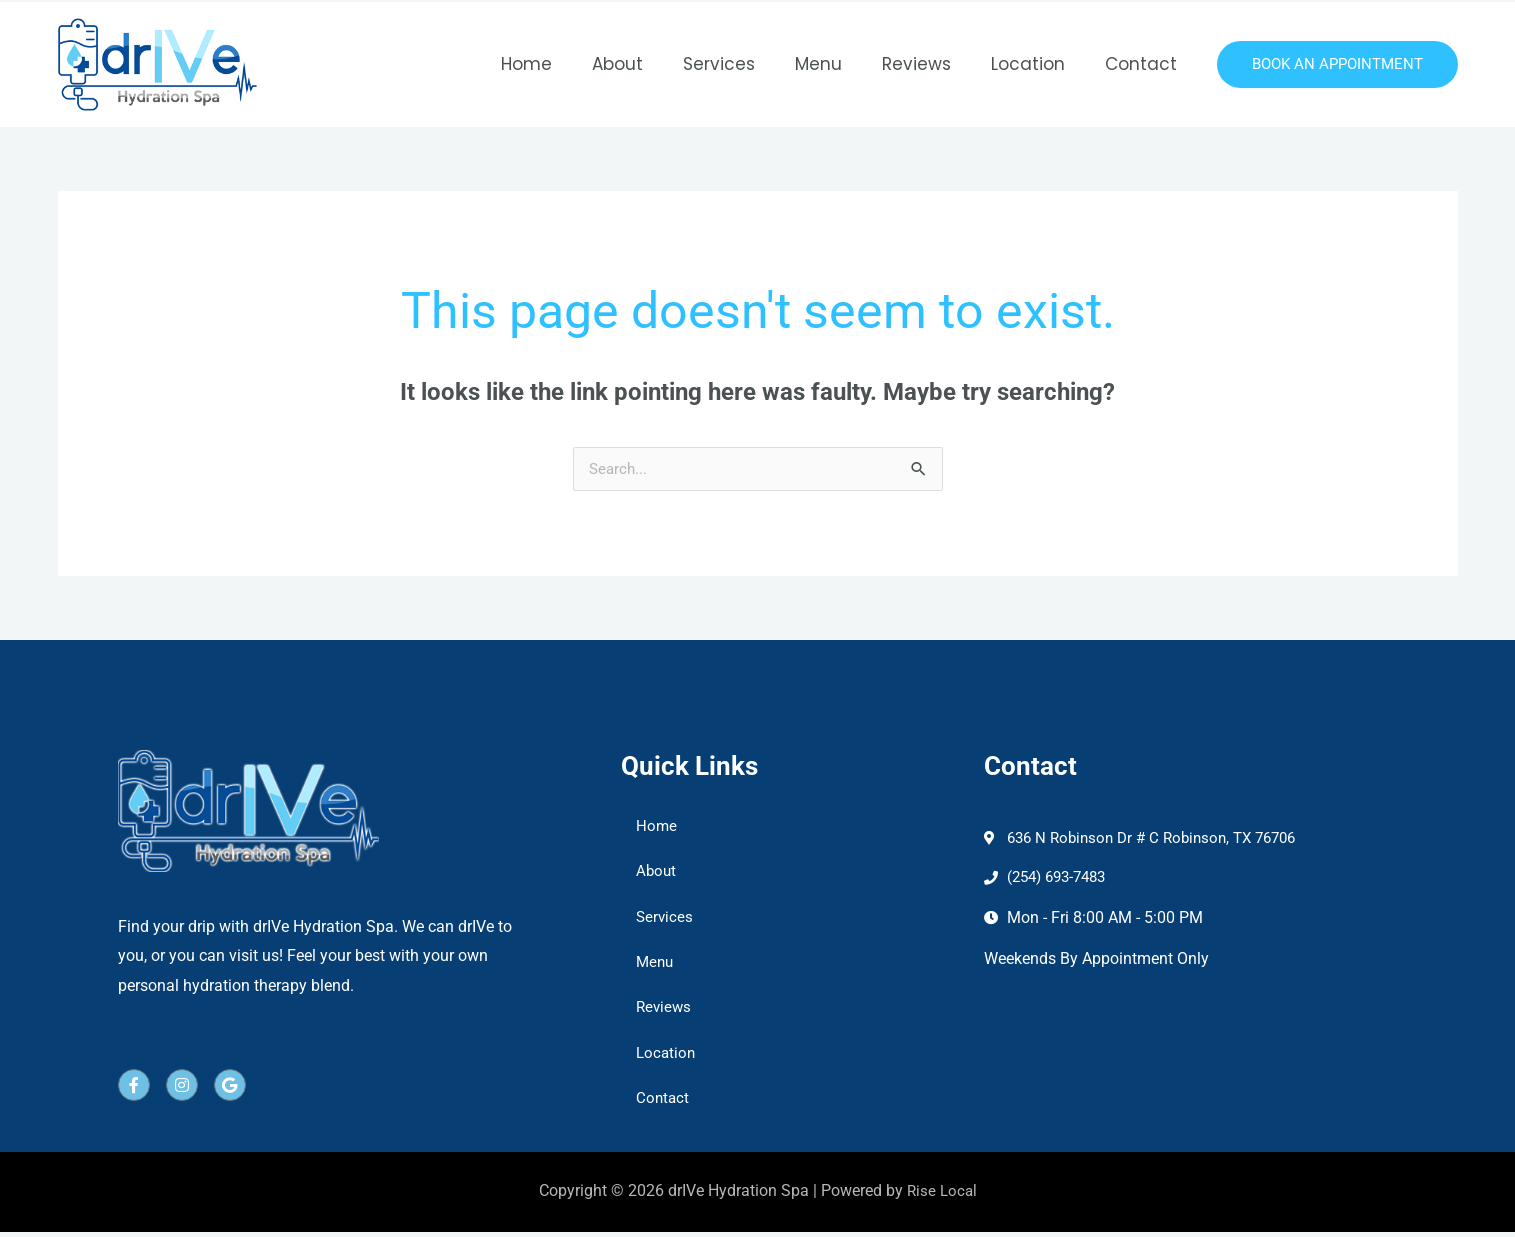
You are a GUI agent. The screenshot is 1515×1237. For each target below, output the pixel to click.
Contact (1144, 64)
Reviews (931, 64)
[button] (1337, 64)
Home (565, 64)
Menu (839, 64)
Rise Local (941, 1196)
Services (746, 64)
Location (1037, 64)
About (650, 64)
